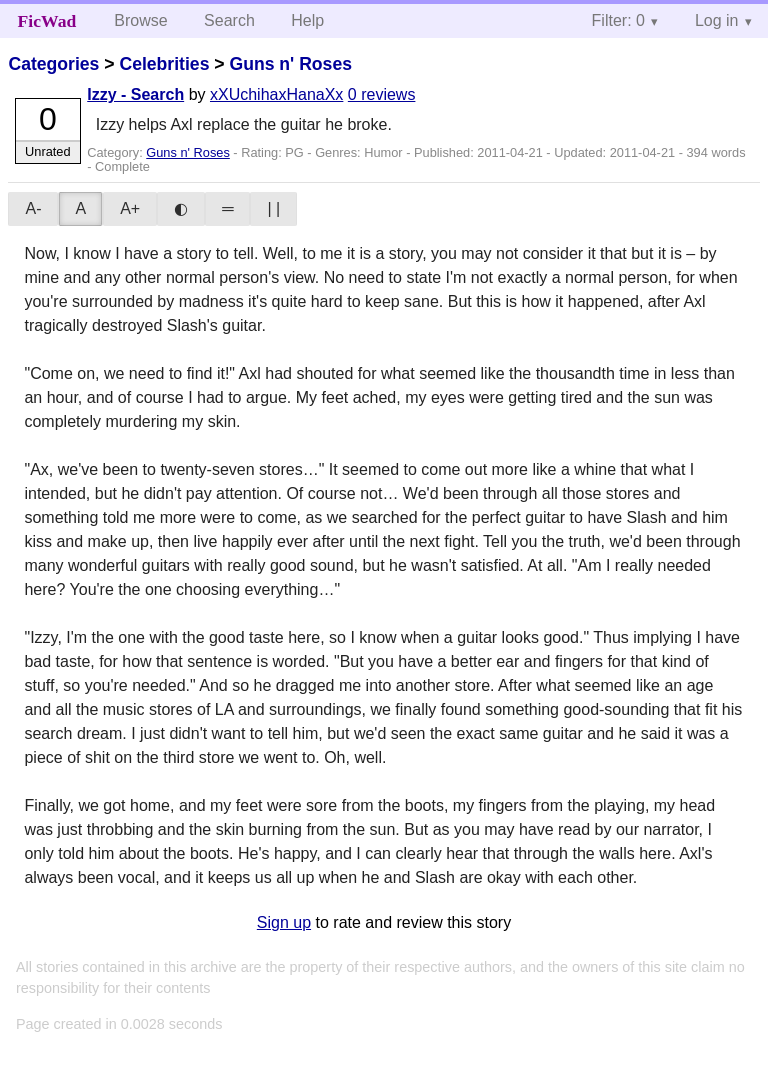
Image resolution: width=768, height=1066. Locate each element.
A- (33, 208)
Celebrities (164, 64)
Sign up (284, 922)
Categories (53, 64)
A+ (130, 208)
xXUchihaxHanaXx (276, 94)
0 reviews (382, 94)
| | (273, 208)
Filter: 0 (618, 20)
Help (307, 20)
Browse (140, 20)
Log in (717, 20)
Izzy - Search (135, 94)
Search (229, 20)
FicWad (47, 21)
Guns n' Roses (290, 64)
